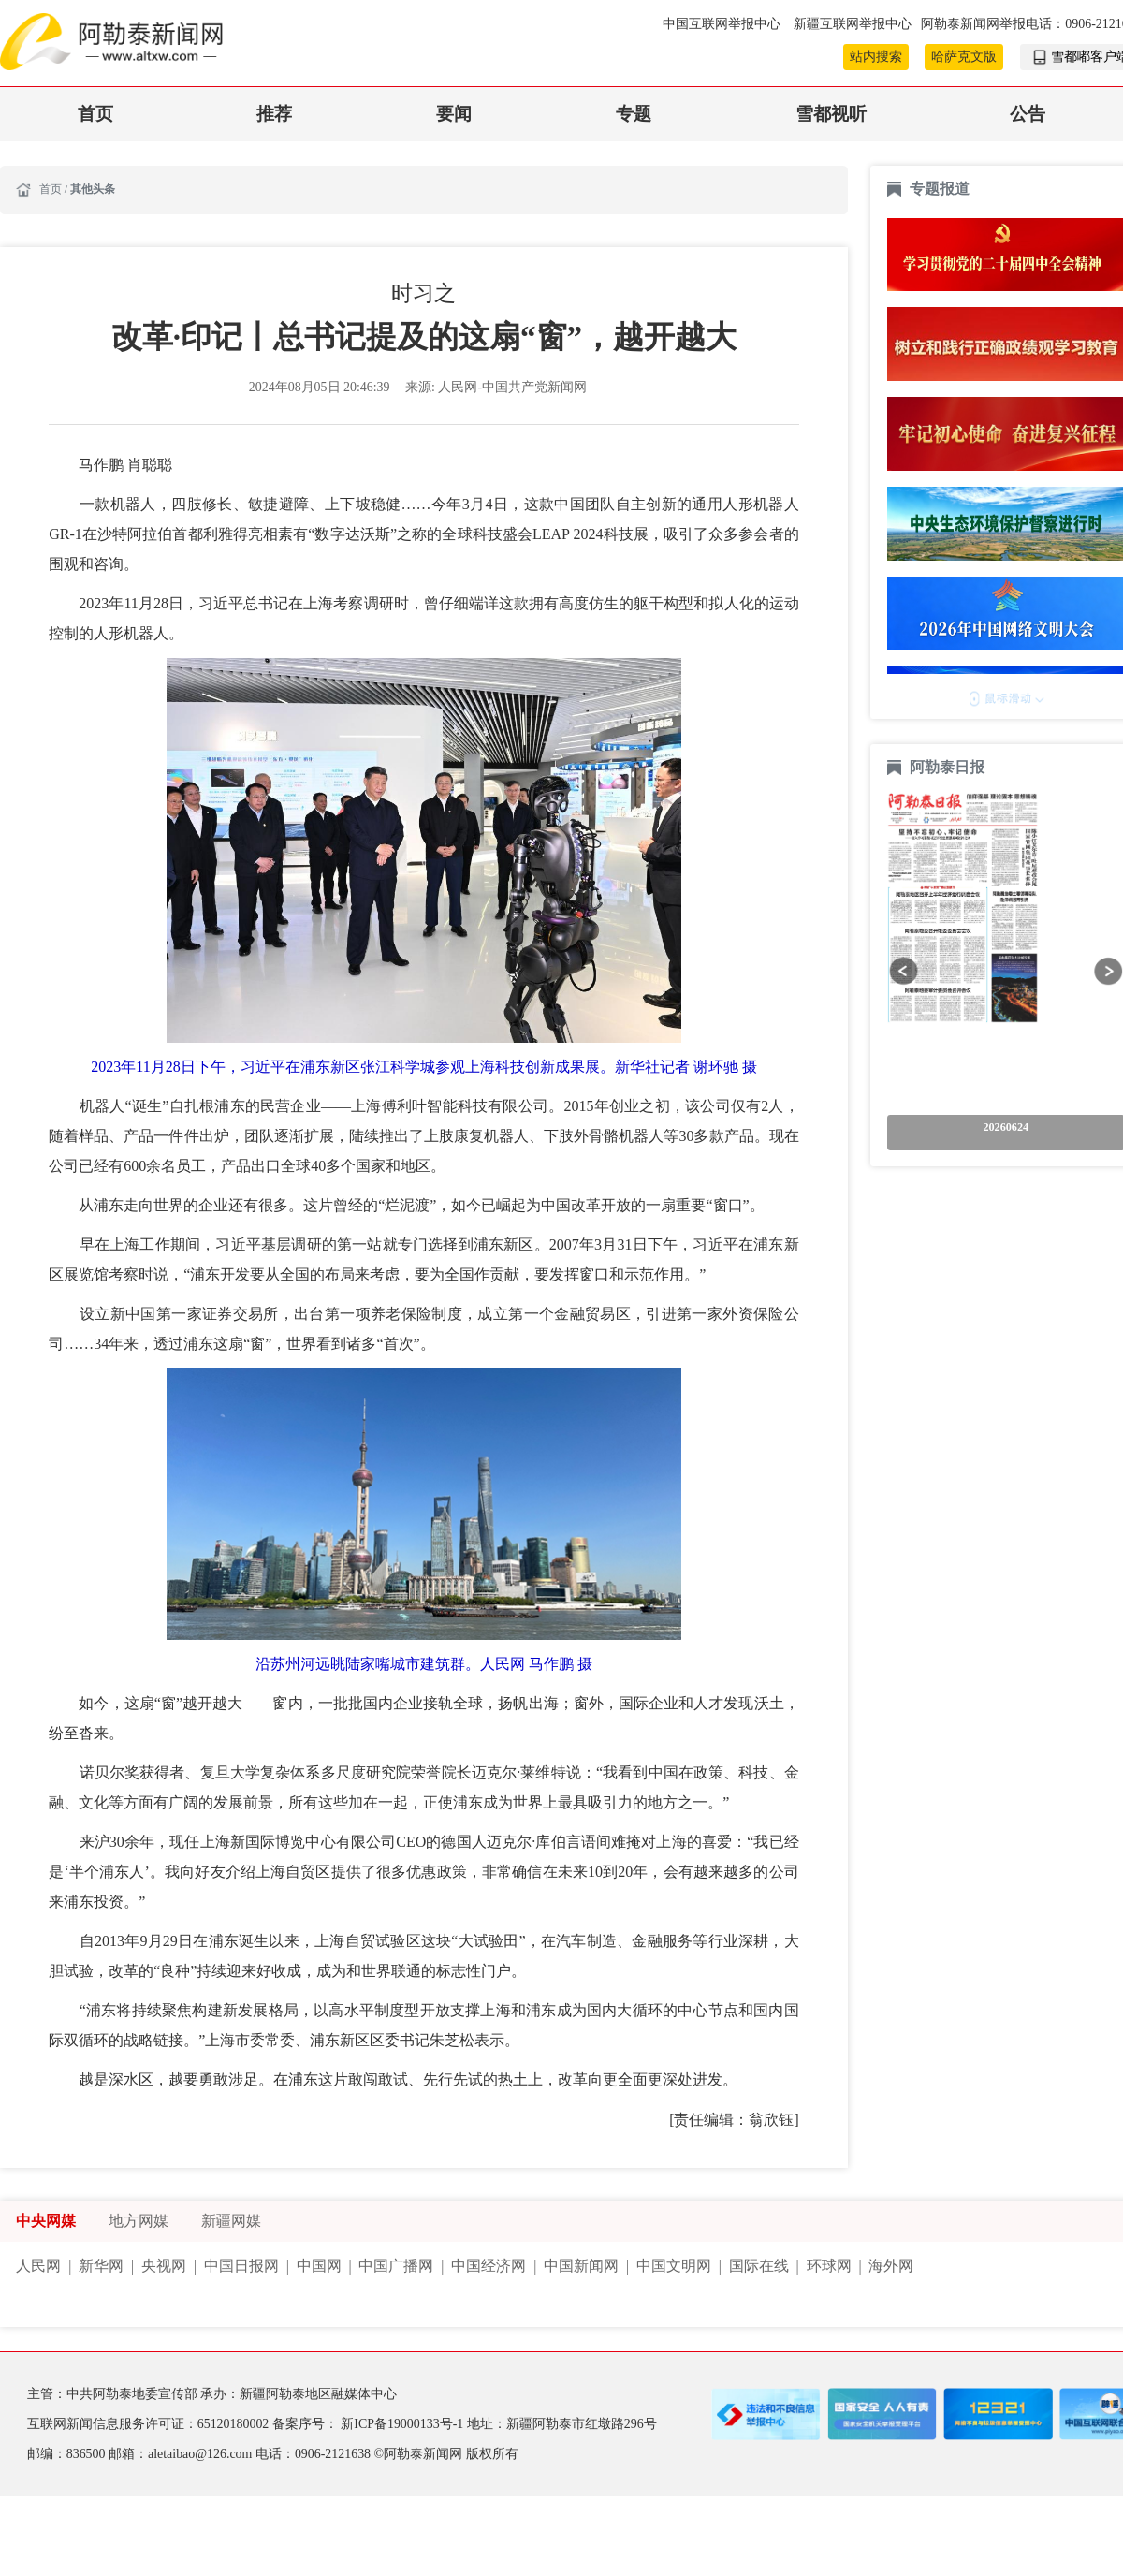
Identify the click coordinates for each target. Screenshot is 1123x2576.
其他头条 (92, 189)
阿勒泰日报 (949, 767)
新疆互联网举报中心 (853, 24)
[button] (903, 971)
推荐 (274, 114)
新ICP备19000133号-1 (403, 2424)
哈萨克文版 (964, 57)
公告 (1027, 114)
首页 (95, 114)
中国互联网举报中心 (723, 24)
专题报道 (940, 189)
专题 (633, 114)
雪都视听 (831, 114)
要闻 (454, 114)
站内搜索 (876, 57)
